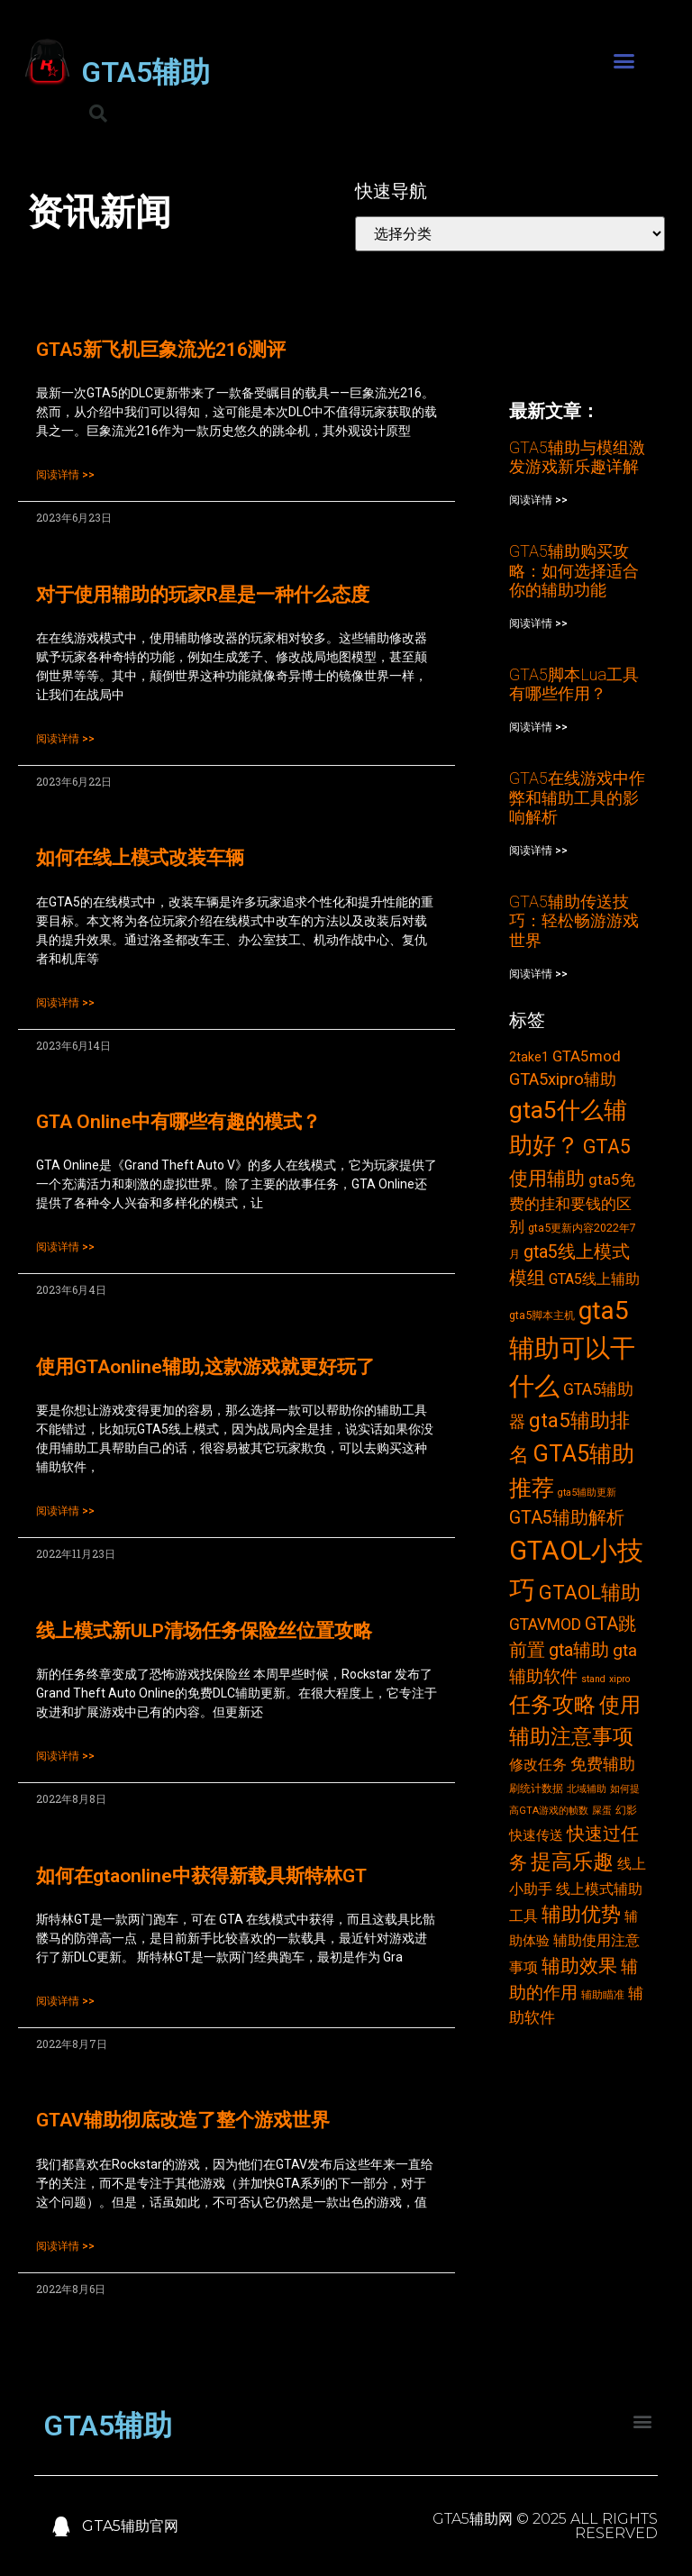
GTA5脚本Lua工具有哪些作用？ (574, 684)
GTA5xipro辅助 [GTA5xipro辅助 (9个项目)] (562, 1079)
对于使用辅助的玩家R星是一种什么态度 (202, 594)
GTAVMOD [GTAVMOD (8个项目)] (545, 1625)
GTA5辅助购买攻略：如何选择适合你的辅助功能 (574, 570)
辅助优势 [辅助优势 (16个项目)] (581, 1914)
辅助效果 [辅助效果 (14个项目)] (579, 1965)
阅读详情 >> (65, 475)
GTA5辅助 (145, 72)
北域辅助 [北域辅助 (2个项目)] (586, 1789)
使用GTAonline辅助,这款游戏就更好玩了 (205, 1367)
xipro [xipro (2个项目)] (619, 1679)
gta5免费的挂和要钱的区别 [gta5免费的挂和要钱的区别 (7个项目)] (572, 1202)
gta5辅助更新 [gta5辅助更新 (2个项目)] (587, 1492)
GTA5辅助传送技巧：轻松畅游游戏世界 (574, 921)
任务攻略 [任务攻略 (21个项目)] (552, 1704)
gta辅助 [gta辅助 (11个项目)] (579, 1650)
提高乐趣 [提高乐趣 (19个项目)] (572, 1862)
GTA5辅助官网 (130, 2526)
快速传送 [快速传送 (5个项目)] (536, 1835)
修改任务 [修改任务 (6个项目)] (538, 1764)
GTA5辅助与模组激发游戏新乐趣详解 (577, 457)
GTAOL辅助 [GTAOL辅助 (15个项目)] (590, 1592)
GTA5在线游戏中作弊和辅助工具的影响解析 (577, 797)
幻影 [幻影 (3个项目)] (626, 1809)
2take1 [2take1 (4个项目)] (529, 1057)
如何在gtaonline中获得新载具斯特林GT (201, 1876)
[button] (624, 61)
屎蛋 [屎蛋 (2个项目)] (602, 1810)
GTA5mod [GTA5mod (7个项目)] (586, 1056)
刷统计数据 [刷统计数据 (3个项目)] (536, 1788)
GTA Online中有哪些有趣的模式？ (178, 1122)
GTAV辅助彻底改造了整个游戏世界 (183, 2120)
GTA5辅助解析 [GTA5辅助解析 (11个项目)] (566, 1517)
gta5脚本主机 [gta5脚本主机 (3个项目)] (542, 1315)
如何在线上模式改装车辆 (140, 858)
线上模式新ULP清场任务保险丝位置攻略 (204, 1631)
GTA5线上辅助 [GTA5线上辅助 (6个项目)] (594, 1279)
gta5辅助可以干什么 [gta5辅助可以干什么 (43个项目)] (572, 1348)
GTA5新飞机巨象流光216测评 (161, 349)
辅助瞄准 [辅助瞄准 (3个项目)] (602, 1994)
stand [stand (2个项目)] (593, 1679)
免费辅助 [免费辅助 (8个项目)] (602, 1764)
